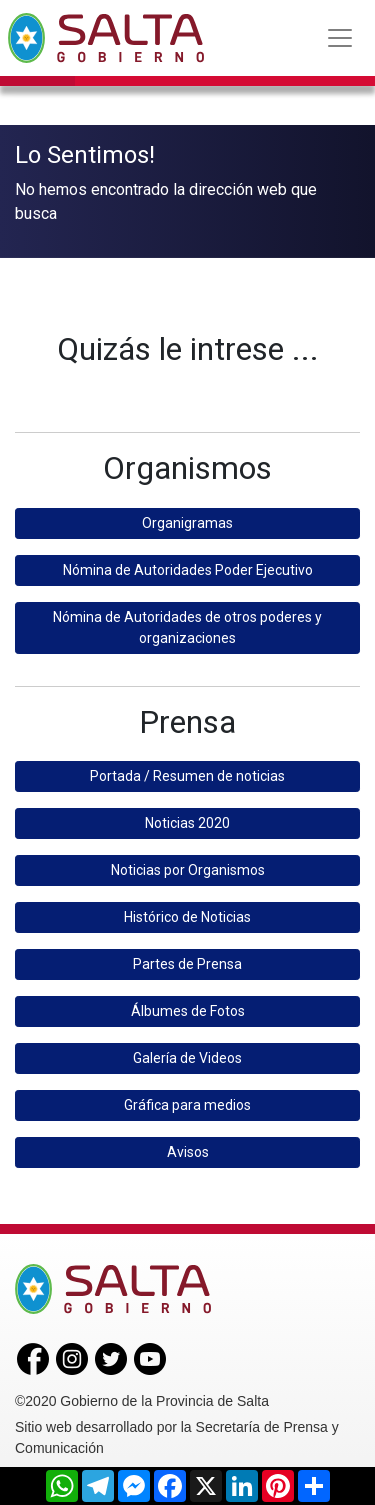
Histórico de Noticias (187, 914)
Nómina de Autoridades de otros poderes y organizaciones (187, 623)
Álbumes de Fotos (188, 1008)
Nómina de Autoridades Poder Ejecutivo (188, 566)
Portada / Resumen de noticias (187, 773)
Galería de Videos (187, 1055)
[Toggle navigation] (340, 38)
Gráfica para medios (187, 1102)
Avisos (188, 1149)
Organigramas (187, 519)
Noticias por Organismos (188, 867)
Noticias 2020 (187, 820)
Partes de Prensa (187, 961)
